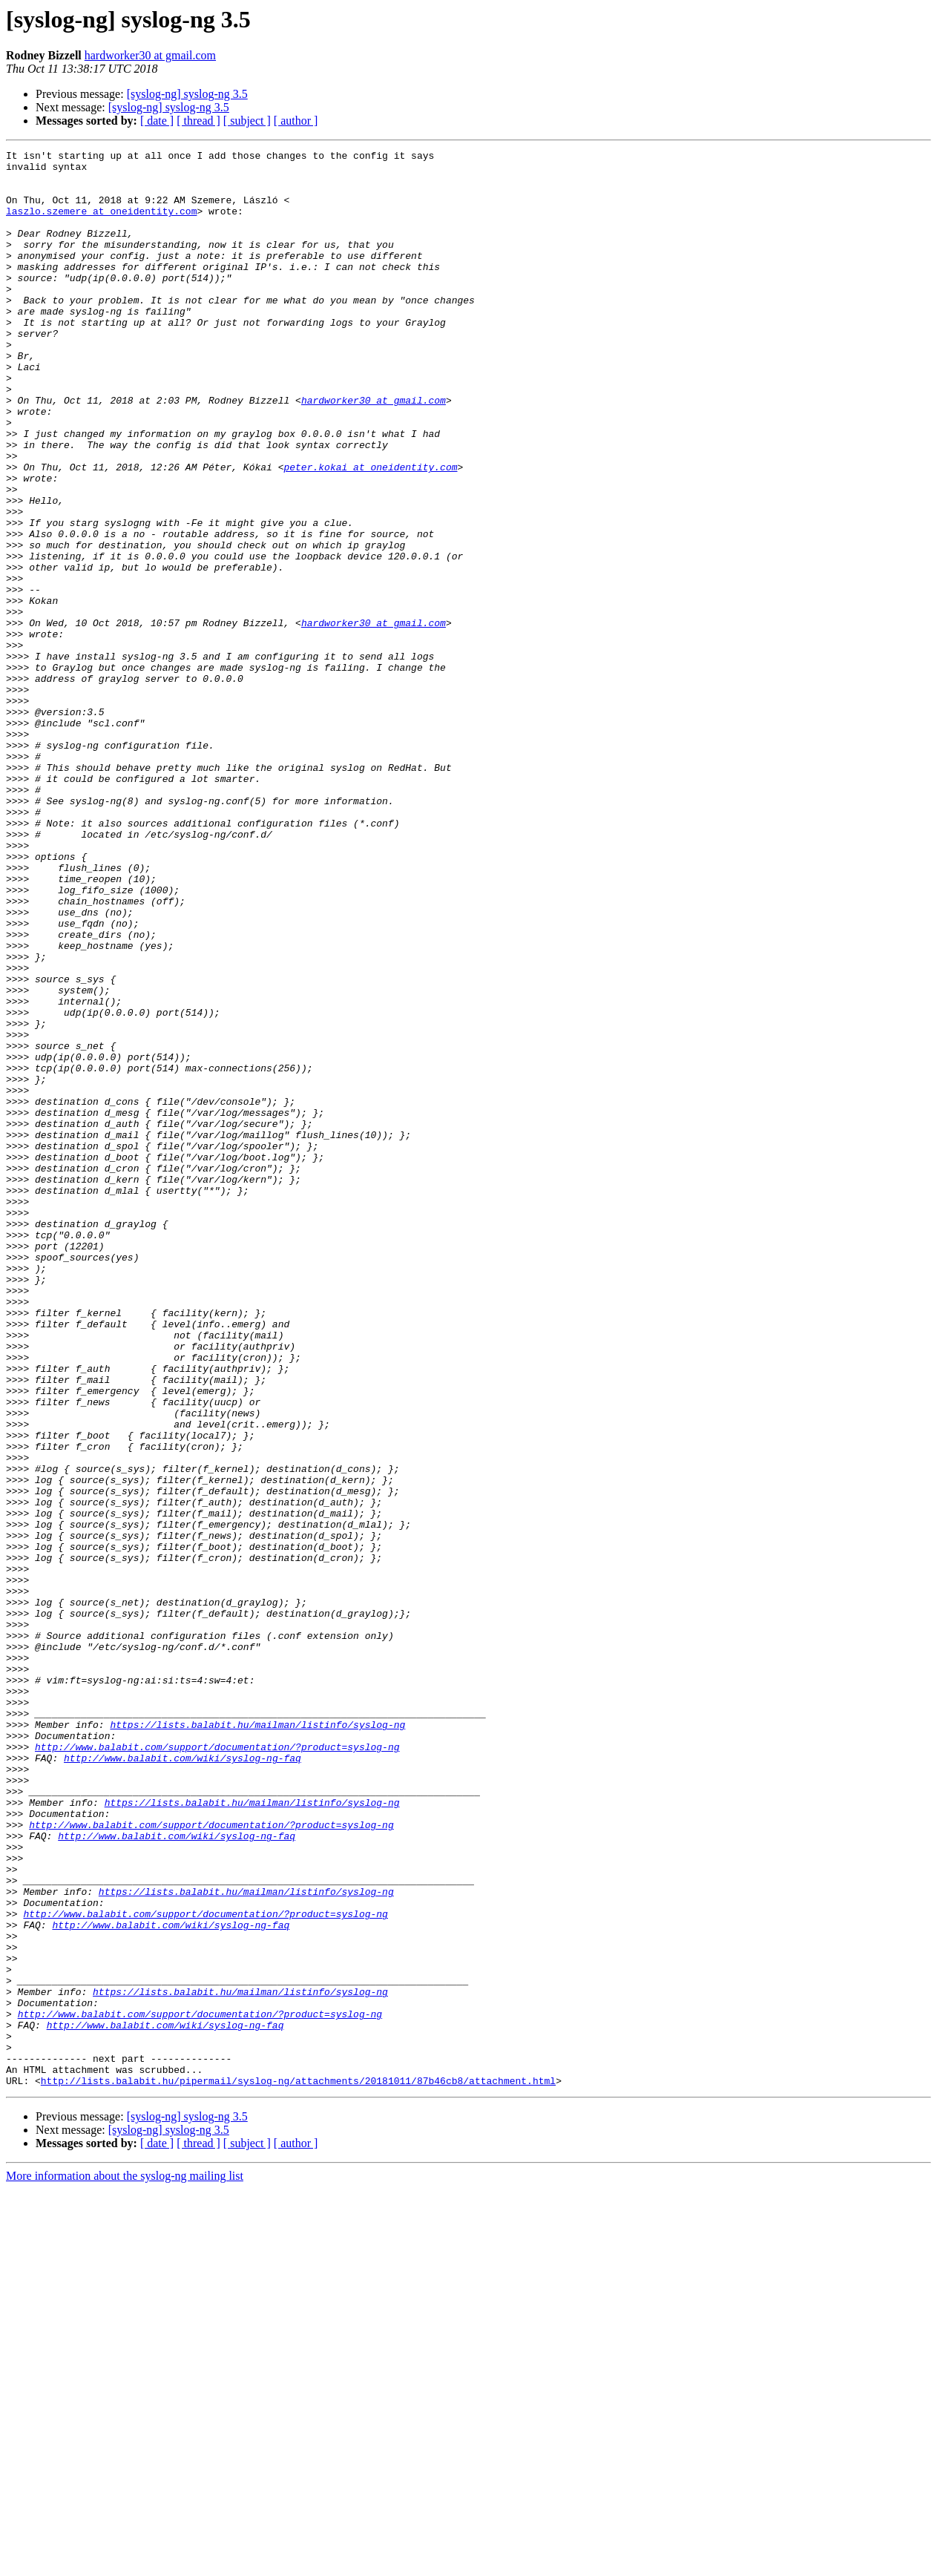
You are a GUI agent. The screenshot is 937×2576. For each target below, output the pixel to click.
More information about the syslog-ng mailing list (124, 2563)
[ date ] (157, 120)
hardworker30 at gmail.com (150, 55)
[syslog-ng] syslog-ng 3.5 (187, 94)
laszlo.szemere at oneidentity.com (101, 224)
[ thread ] (198, 120)
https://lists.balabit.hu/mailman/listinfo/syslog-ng (257, 2040)
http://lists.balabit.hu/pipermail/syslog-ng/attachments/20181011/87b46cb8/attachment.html (298, 2467)
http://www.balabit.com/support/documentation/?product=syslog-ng (217, 2067)
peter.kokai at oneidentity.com (370, 531)
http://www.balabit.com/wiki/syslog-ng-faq (182, 2080)
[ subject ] (247, 120)
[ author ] (296, 120)
